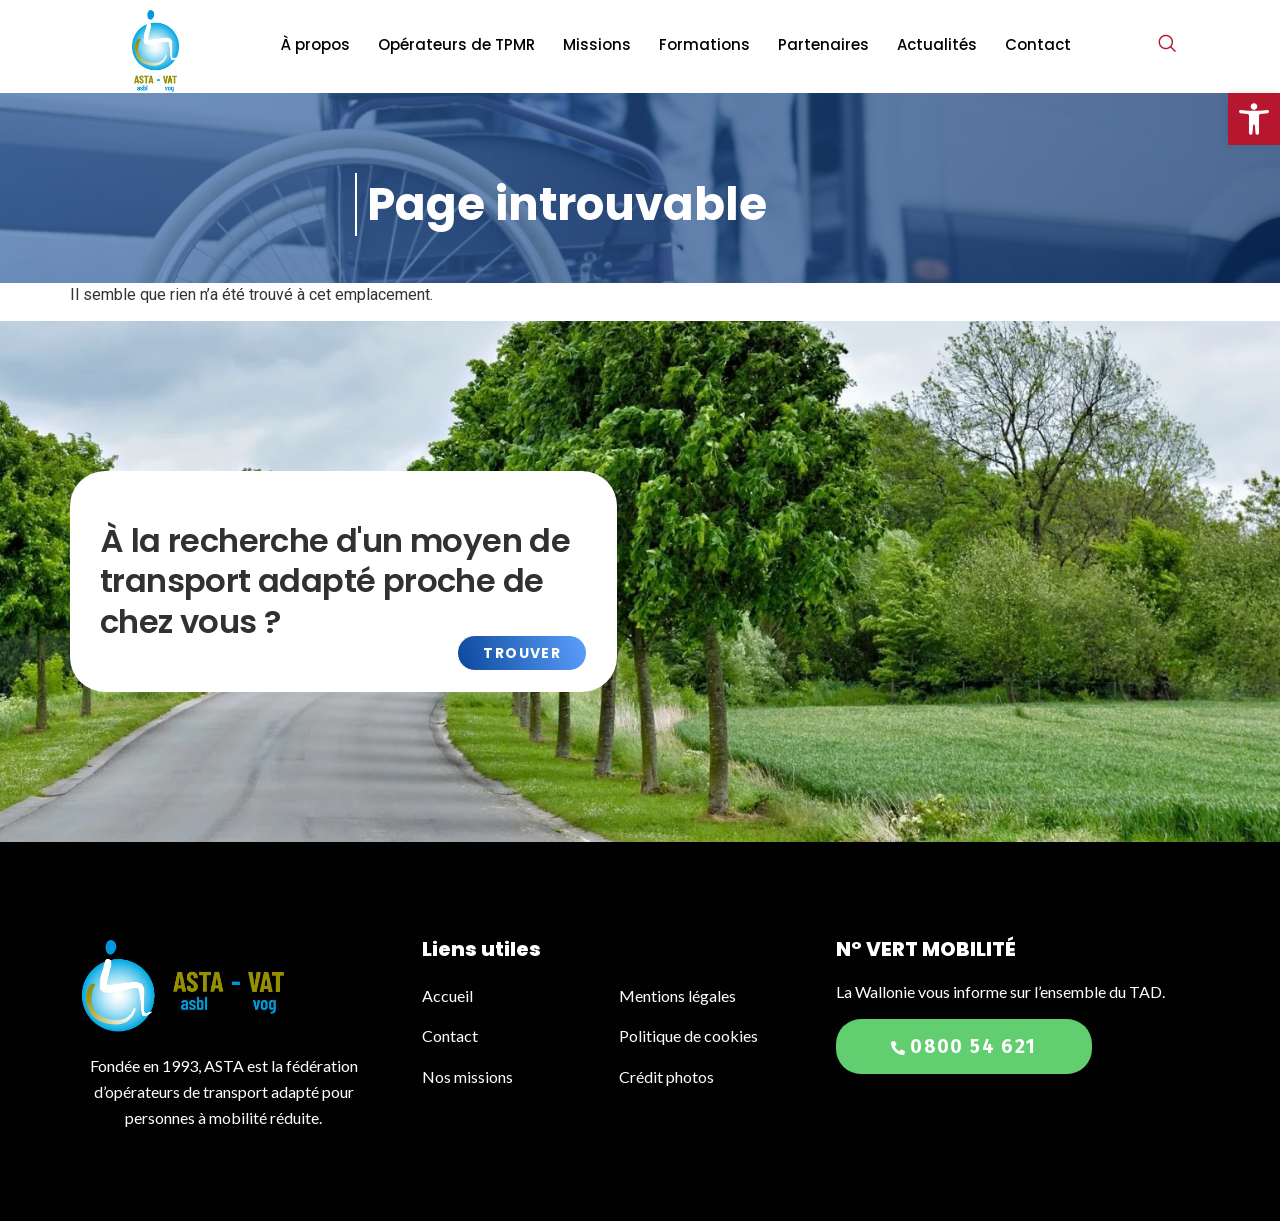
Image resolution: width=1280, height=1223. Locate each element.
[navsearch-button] (1167, 45)
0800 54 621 (963, 1048)
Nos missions (467, 1078)
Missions (597, 44)
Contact (1038, 44)
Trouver (522, 655)
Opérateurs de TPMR (456, 44)
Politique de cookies (688, 1037)
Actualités (937, 44)
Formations (704, 44)
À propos (315, 44)
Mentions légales (677, 997)
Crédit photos (666, 1078)
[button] (1254, 119)
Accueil (449, 997)
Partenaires (823, 44)
